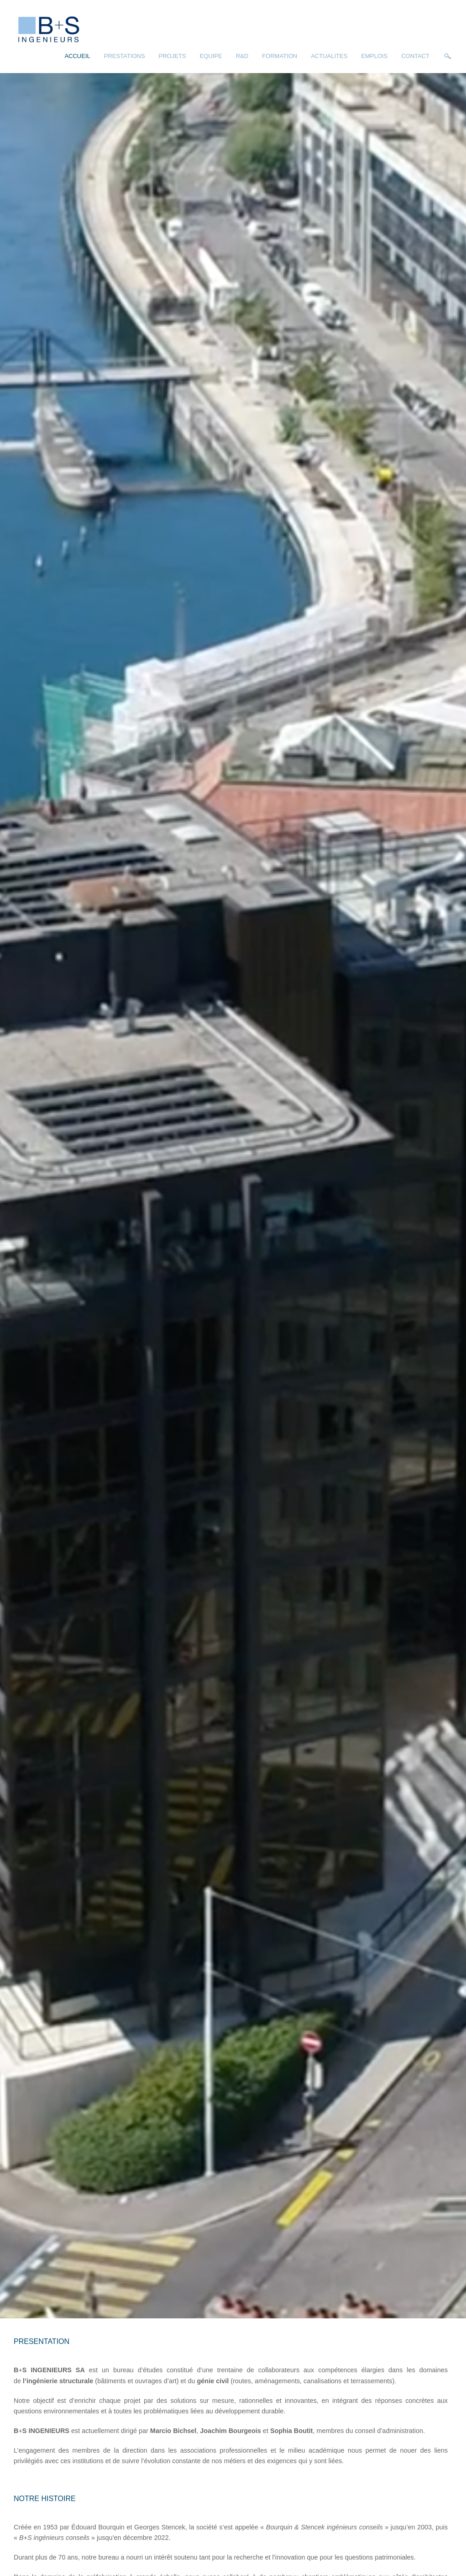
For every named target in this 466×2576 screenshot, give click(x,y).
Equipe (211, 56)
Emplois (374, 56)
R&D (242, 56)
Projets (172, 56)
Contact (415, 56)
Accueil (77, 56)
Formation (279, 56)
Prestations (124, 56)
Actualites (329, 56)
